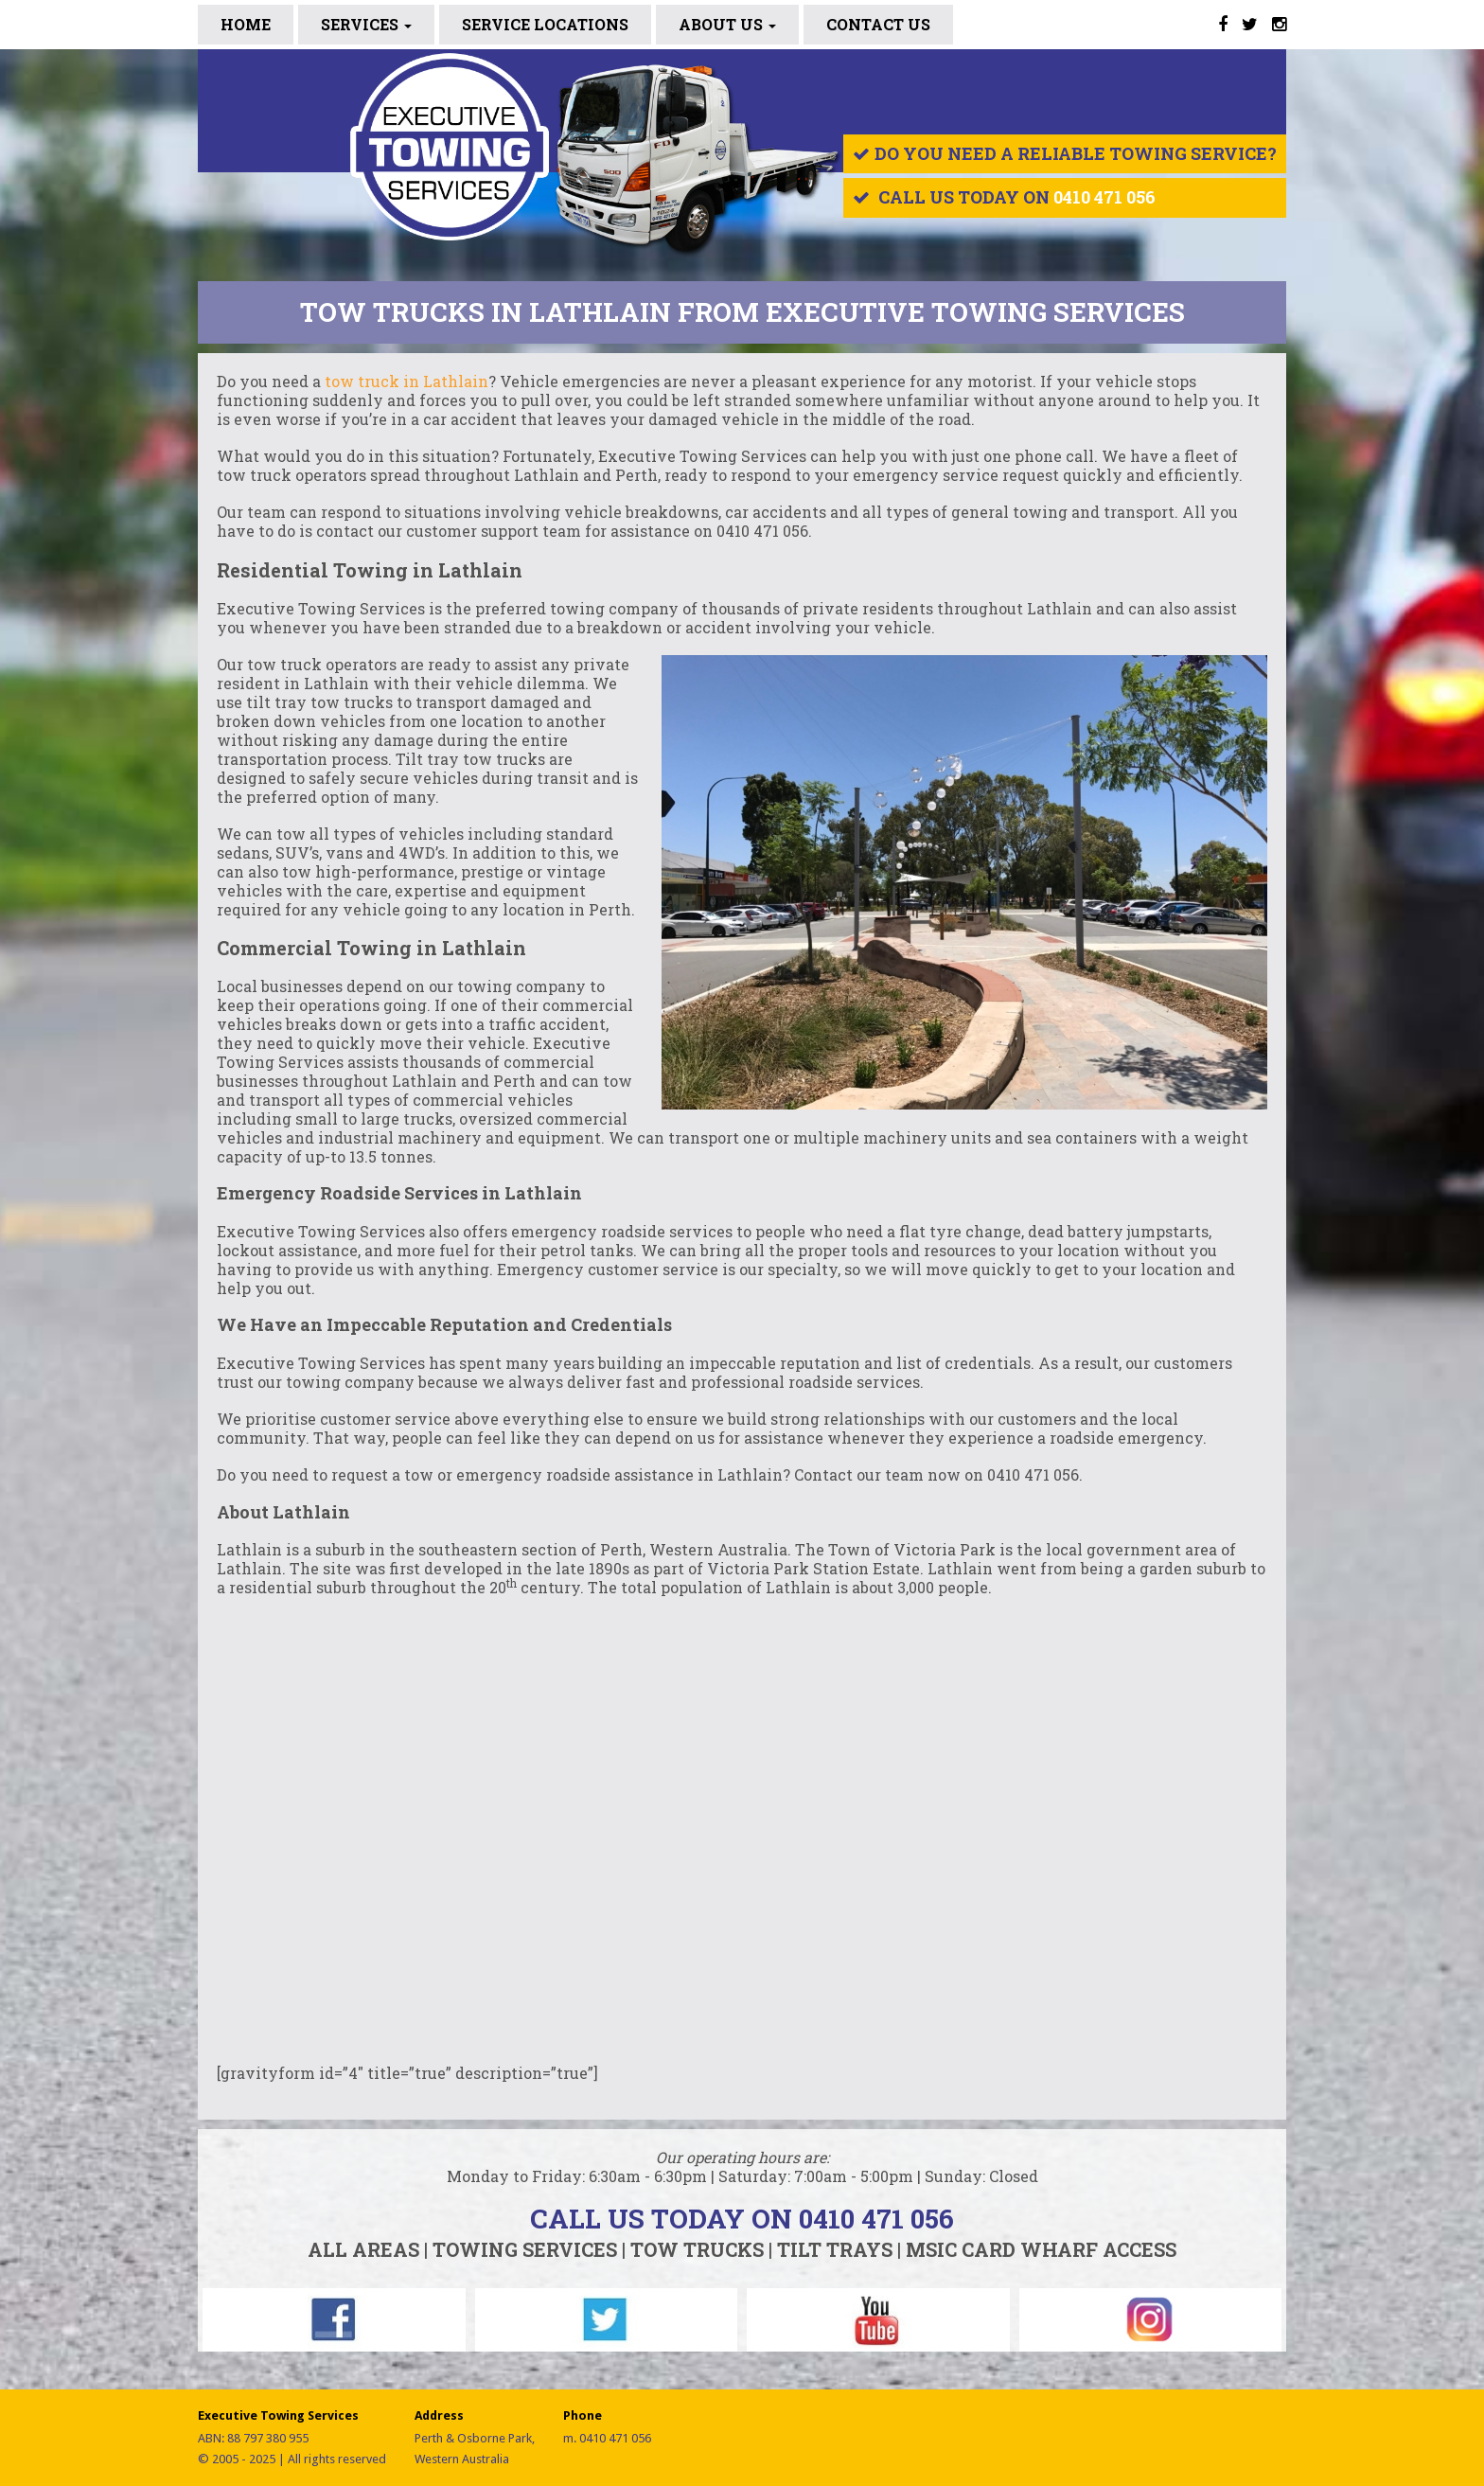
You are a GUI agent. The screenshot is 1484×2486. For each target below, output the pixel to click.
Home (246, 24)
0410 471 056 (1104, 197)
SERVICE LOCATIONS (545, 24)
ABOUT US (727, 24)
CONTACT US (878, 24)
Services (366, 24)
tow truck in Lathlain (406, 381)
